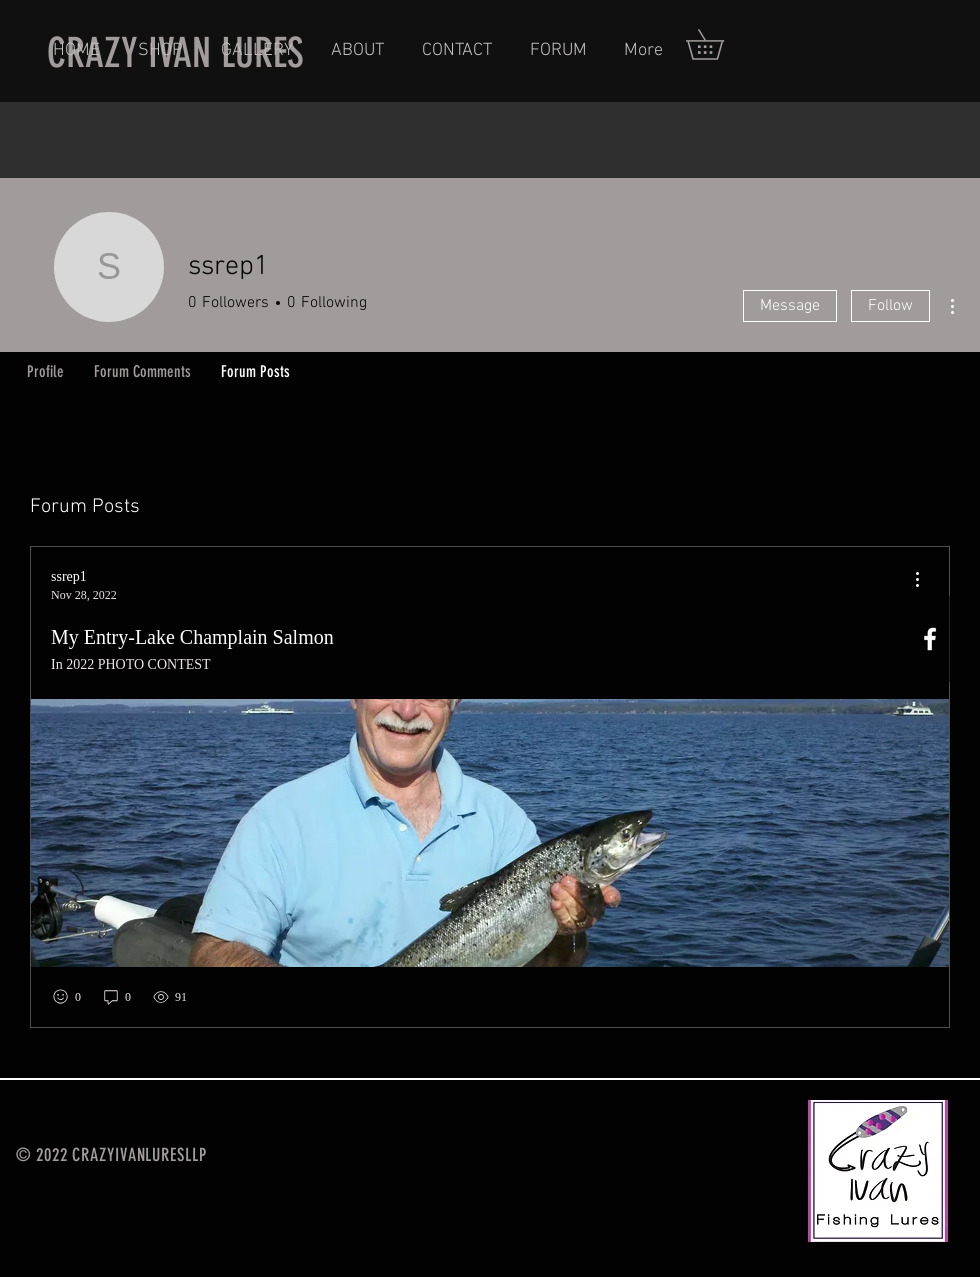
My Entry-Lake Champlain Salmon (192, 637)
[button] (719, 44)
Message (790, 306)
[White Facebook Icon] (930, 639)
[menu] (917, 580)
